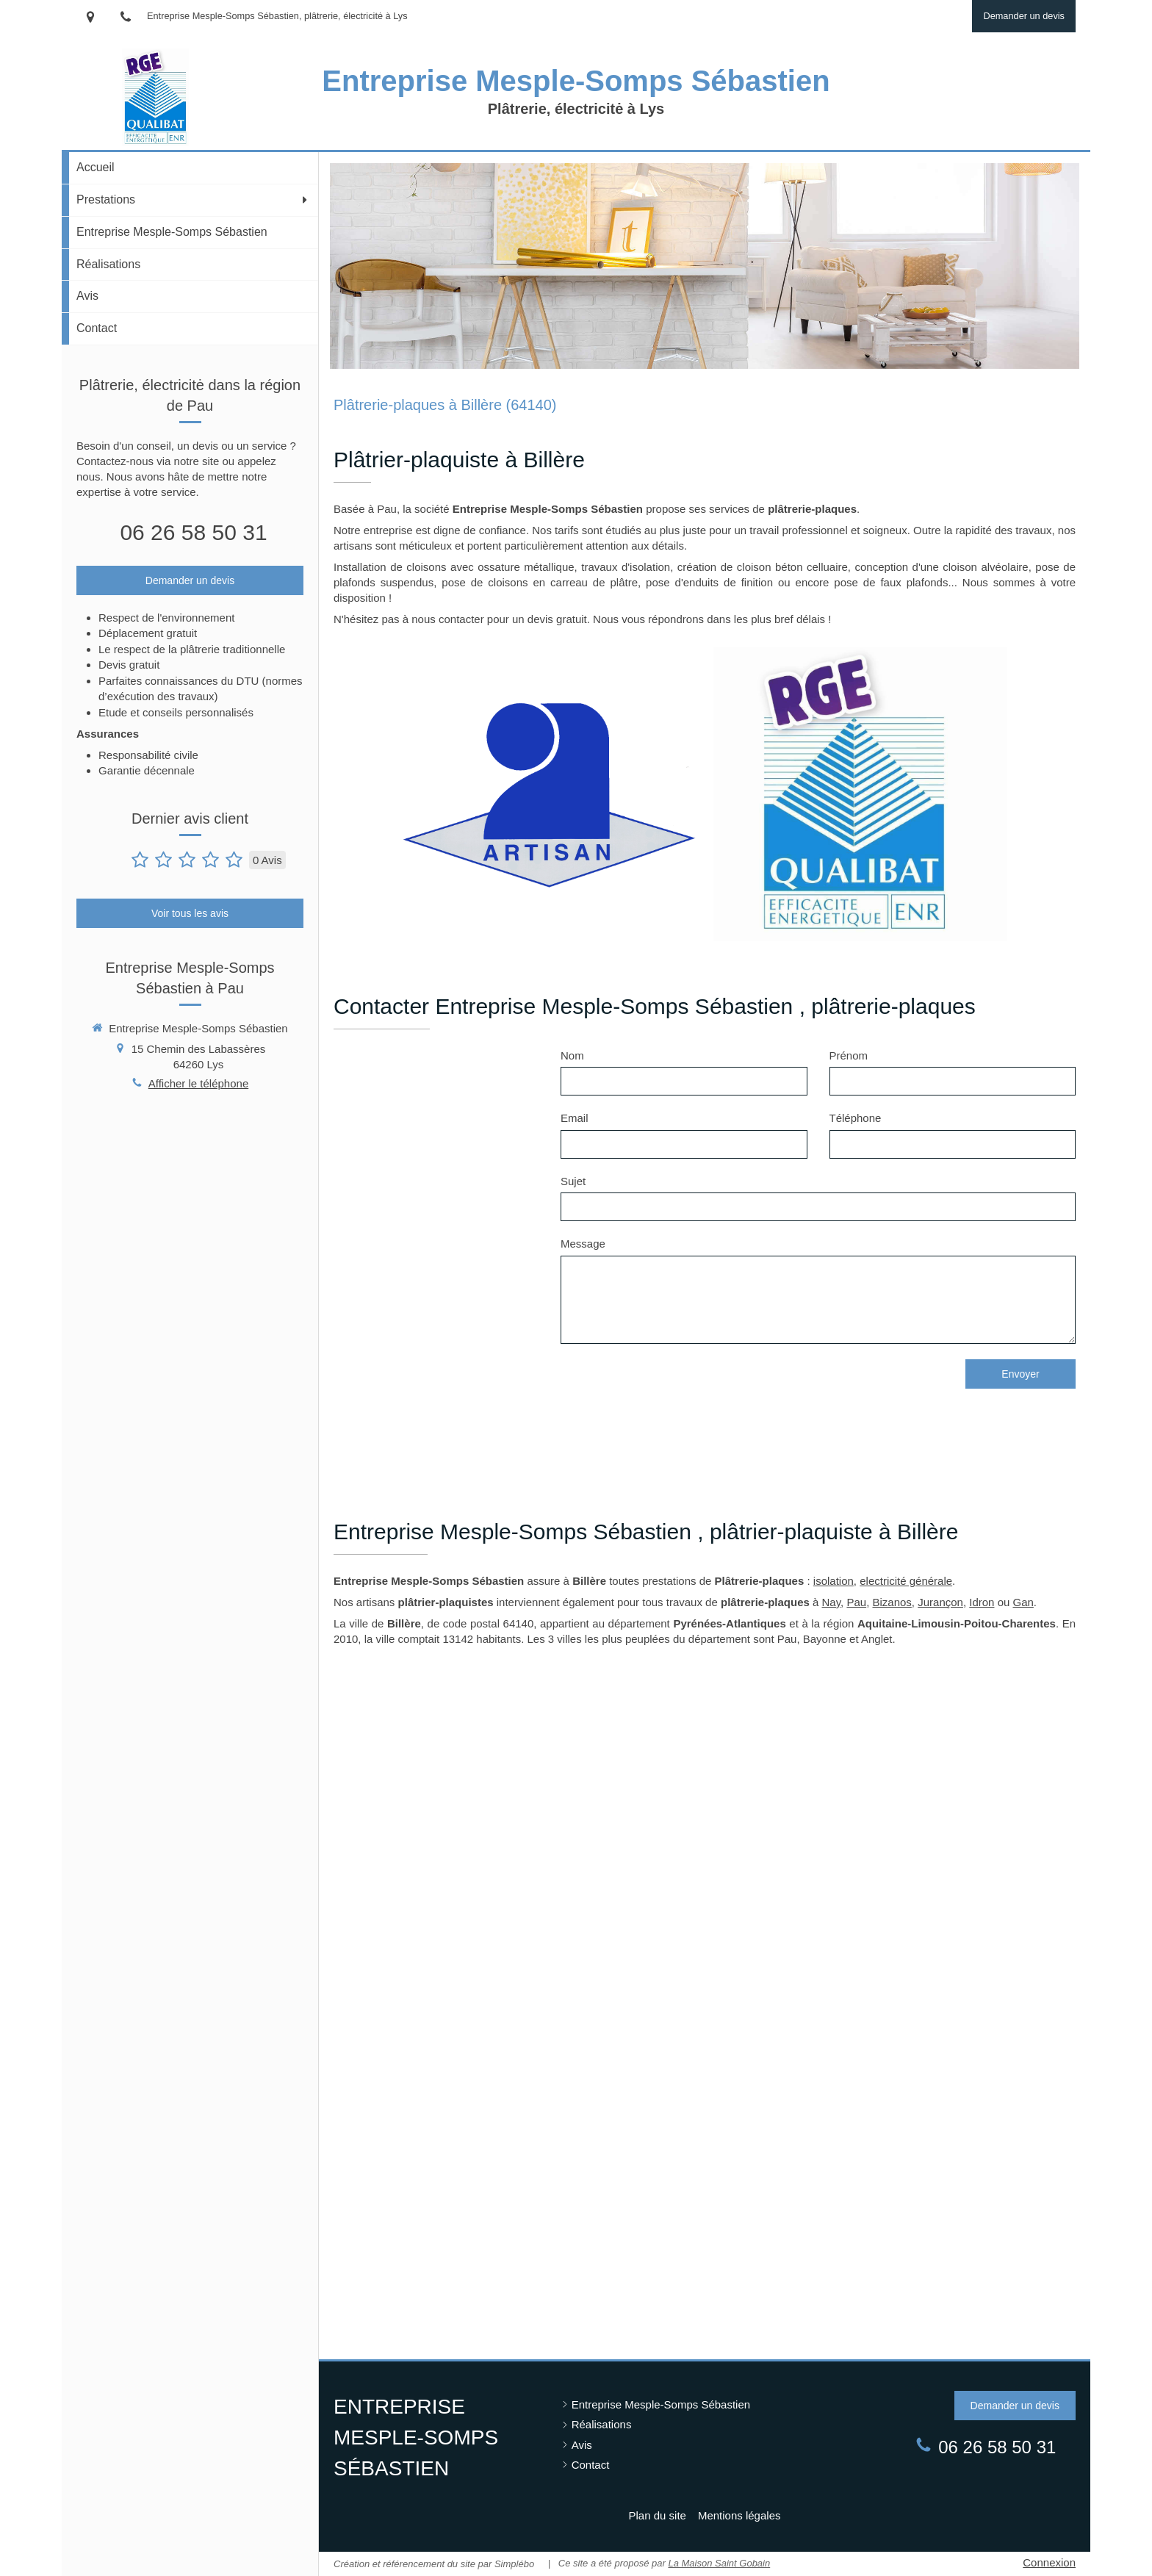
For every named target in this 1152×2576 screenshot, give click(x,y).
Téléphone (855, 1118)
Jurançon (940, 1602)
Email (574, 1118)
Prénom (848, 1055)
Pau (856, 1602)
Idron (981, 1602)
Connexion (1049, 2562)
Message (583, 1243)
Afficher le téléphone (198, 1083)
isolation (833, 1581)
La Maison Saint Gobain (719, 2563)
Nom (572, 1055)
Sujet (573, 1181)
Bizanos (891, 1602)
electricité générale (906, 1581)
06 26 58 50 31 (193, 532)
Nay (831, 1602)
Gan (1023, 1602)
